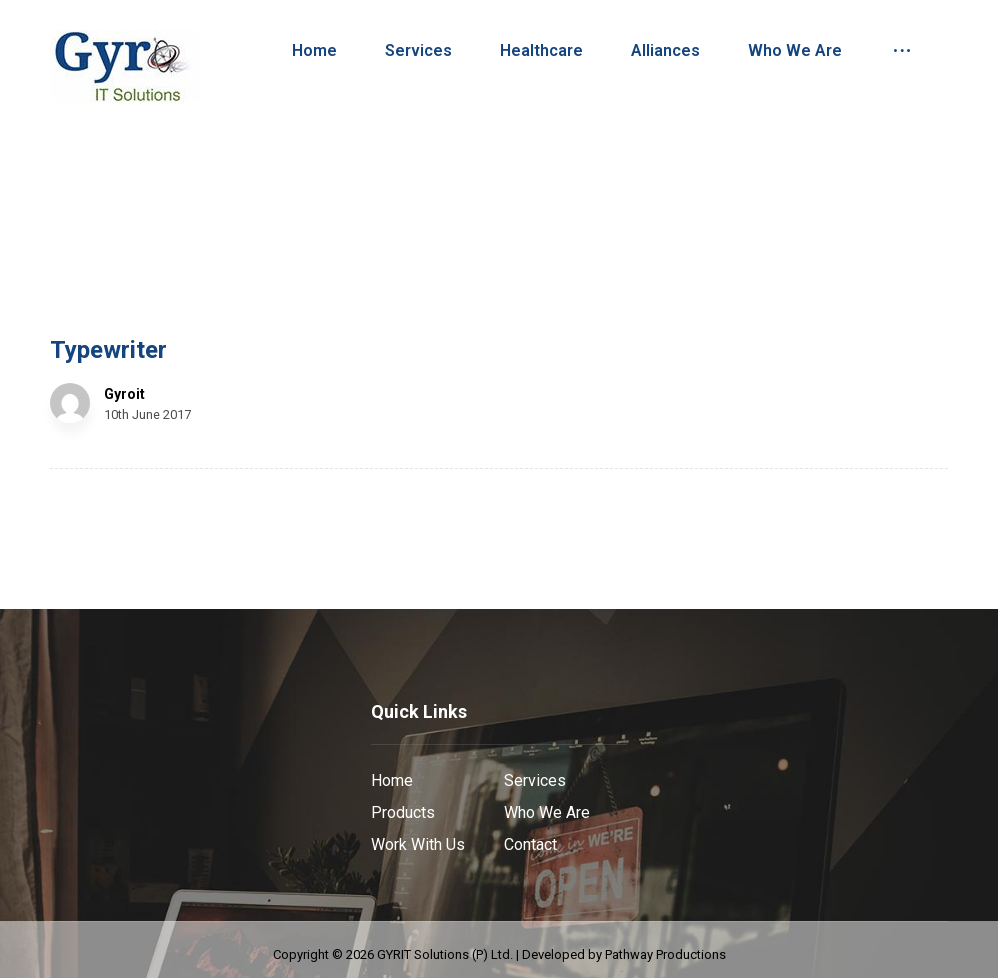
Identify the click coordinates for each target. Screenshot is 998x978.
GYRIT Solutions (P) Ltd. (445, 954)
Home (392, 780)
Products (403, 812)
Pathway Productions (665, 954)
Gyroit (124, 394)
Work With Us (418, 844)
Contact (530, 844)
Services (535, 780)
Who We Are (547, 812)
